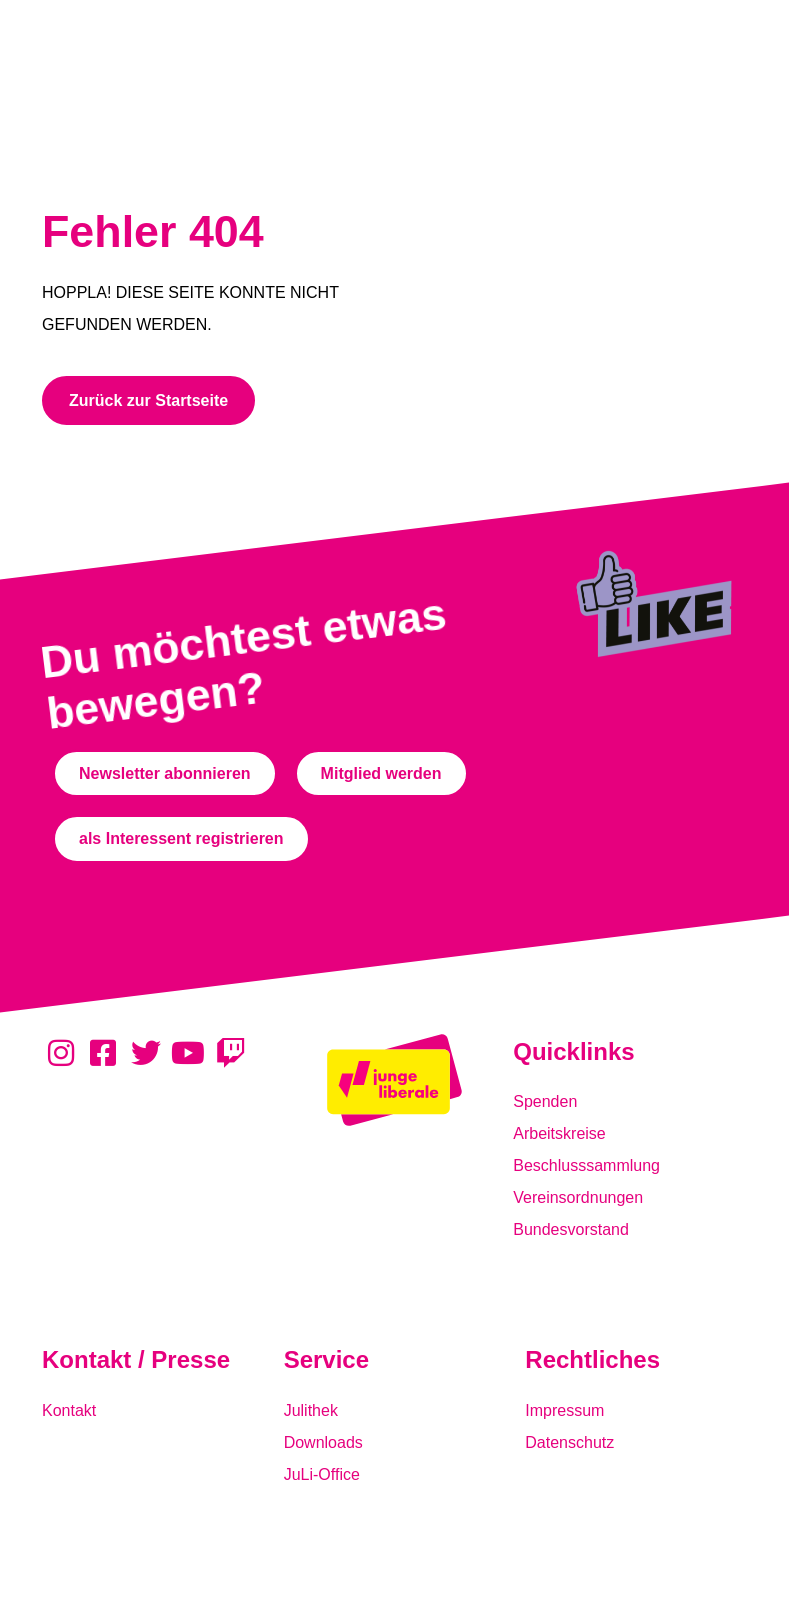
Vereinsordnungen (578, 1197)
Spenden (545, 1101)
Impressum (564, 1410)
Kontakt (69, 1410)
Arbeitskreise (559, 1133)
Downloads (323, 1442)
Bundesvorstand (571, 1229)
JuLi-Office (322, 1474)
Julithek (311, 1410)
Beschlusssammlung (586, 1165)
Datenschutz (569, 1442)
